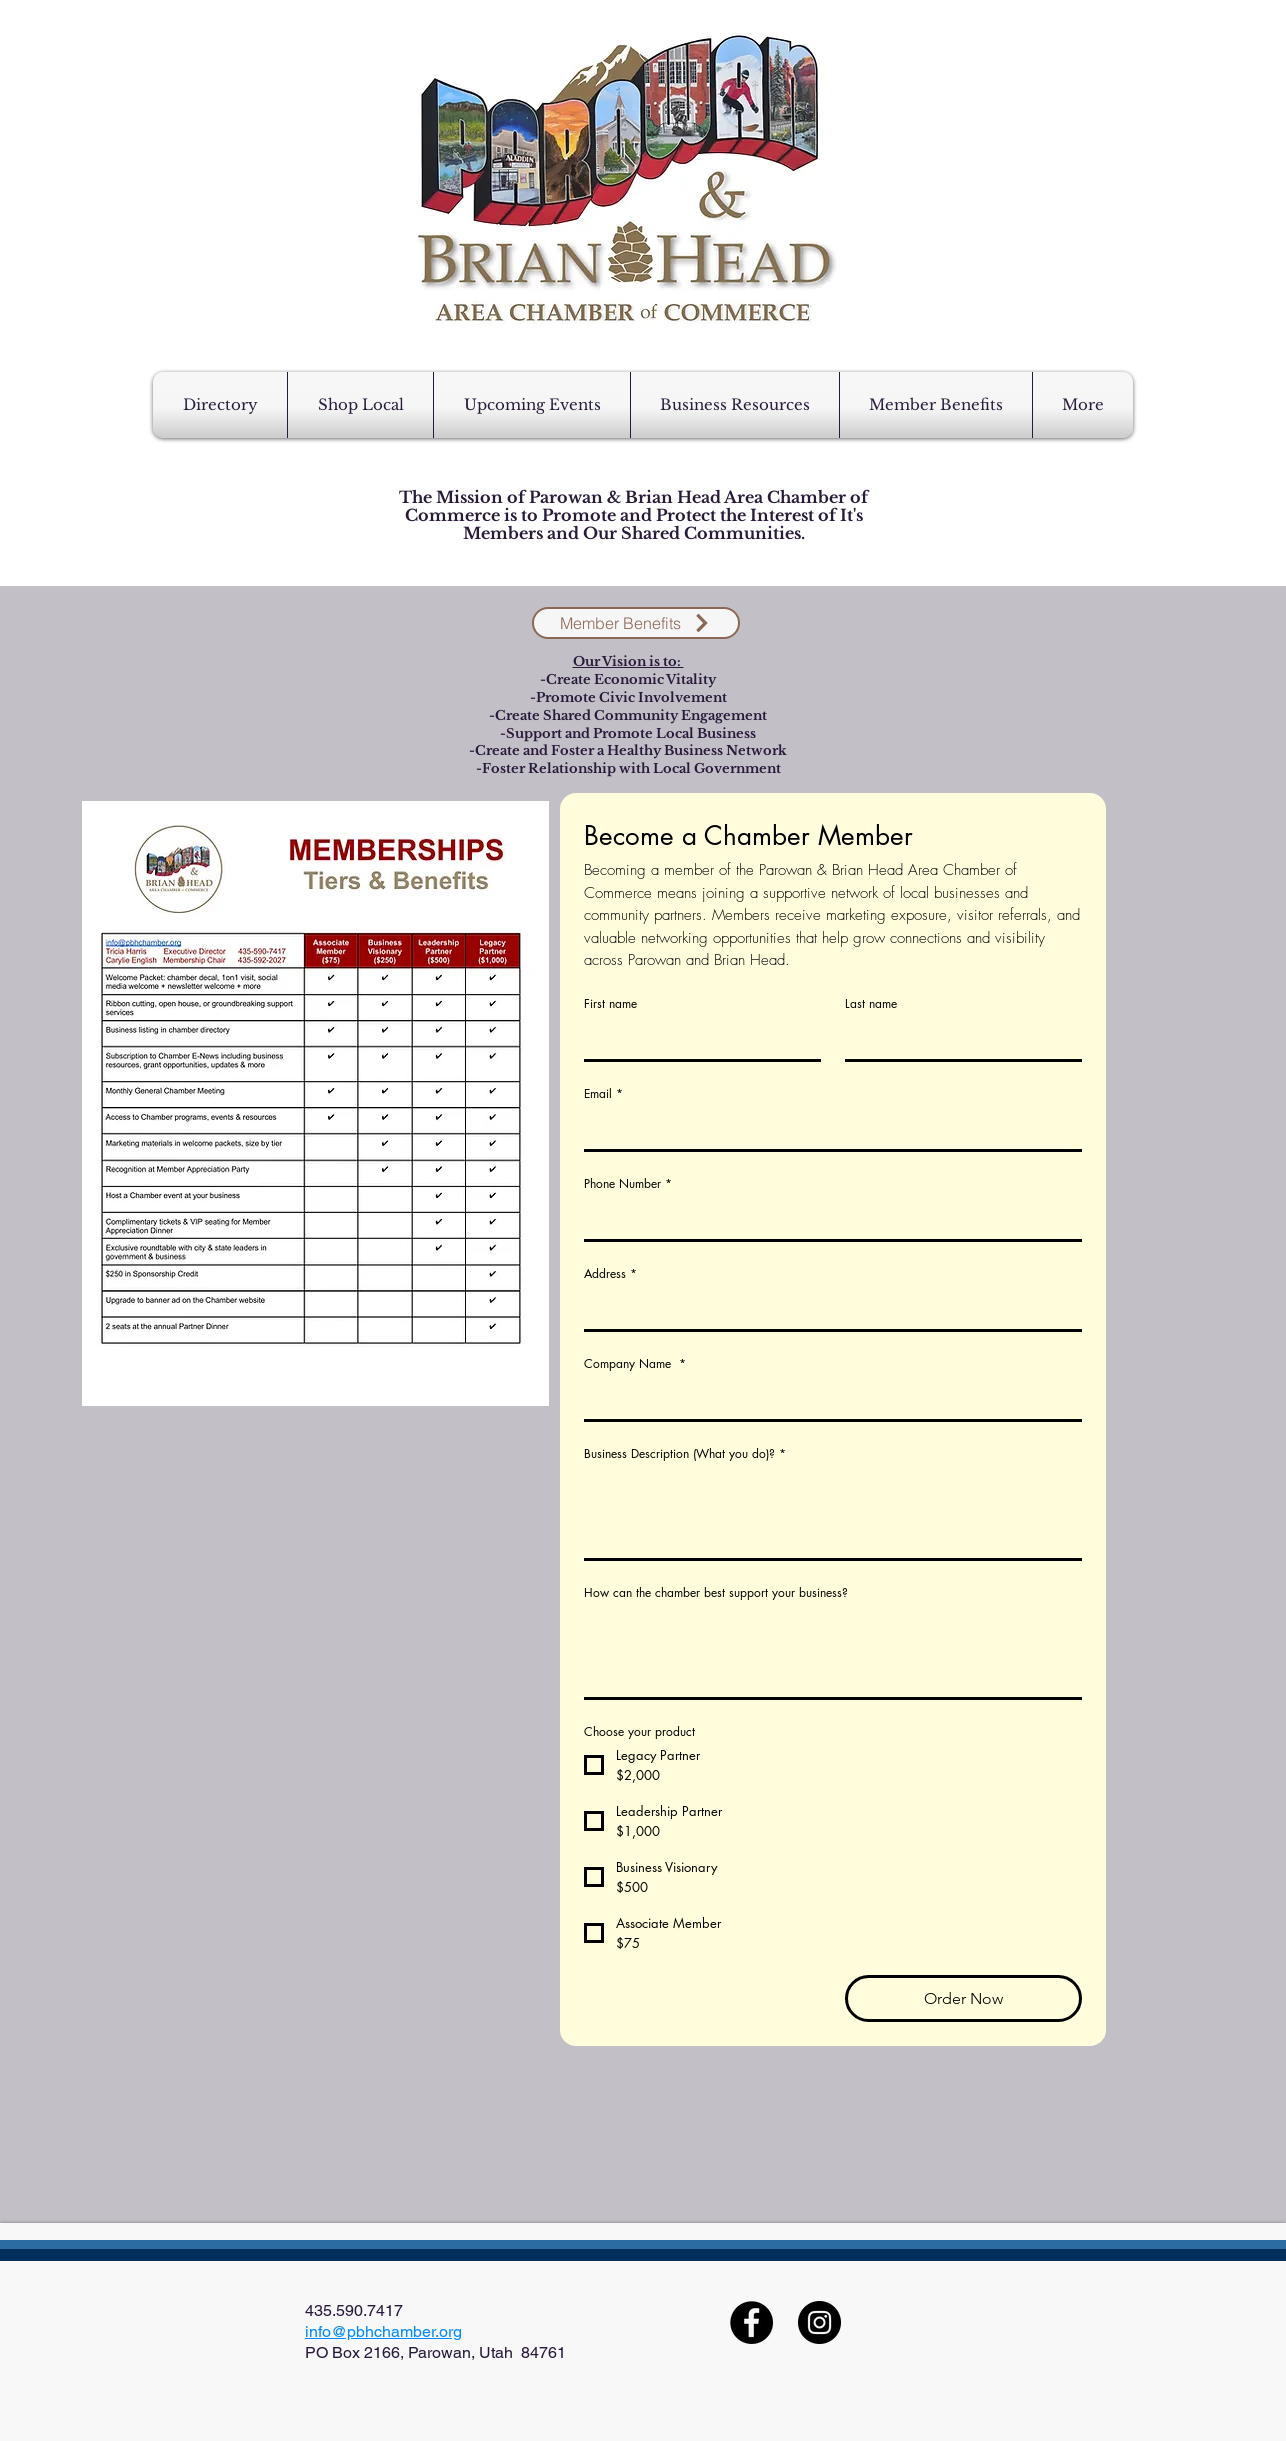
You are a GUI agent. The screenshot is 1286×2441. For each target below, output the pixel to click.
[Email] (827, 1129)
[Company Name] (827, 1399)
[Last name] (957, 1039)
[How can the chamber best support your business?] (833, 1652)
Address (610, 1273)
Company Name (635, 1363)
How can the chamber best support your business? (716, 1592)
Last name (871, 1003)
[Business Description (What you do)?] (833, 1513)
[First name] (696, 1039)
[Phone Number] (827, 1219)
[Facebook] (751, 2322)
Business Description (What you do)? (685, 1453)
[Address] (827, 1309)
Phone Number (628, 1183)
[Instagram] (819, 2322)
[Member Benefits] (636, 623)
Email (603, 1093)
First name (610, 1003)
